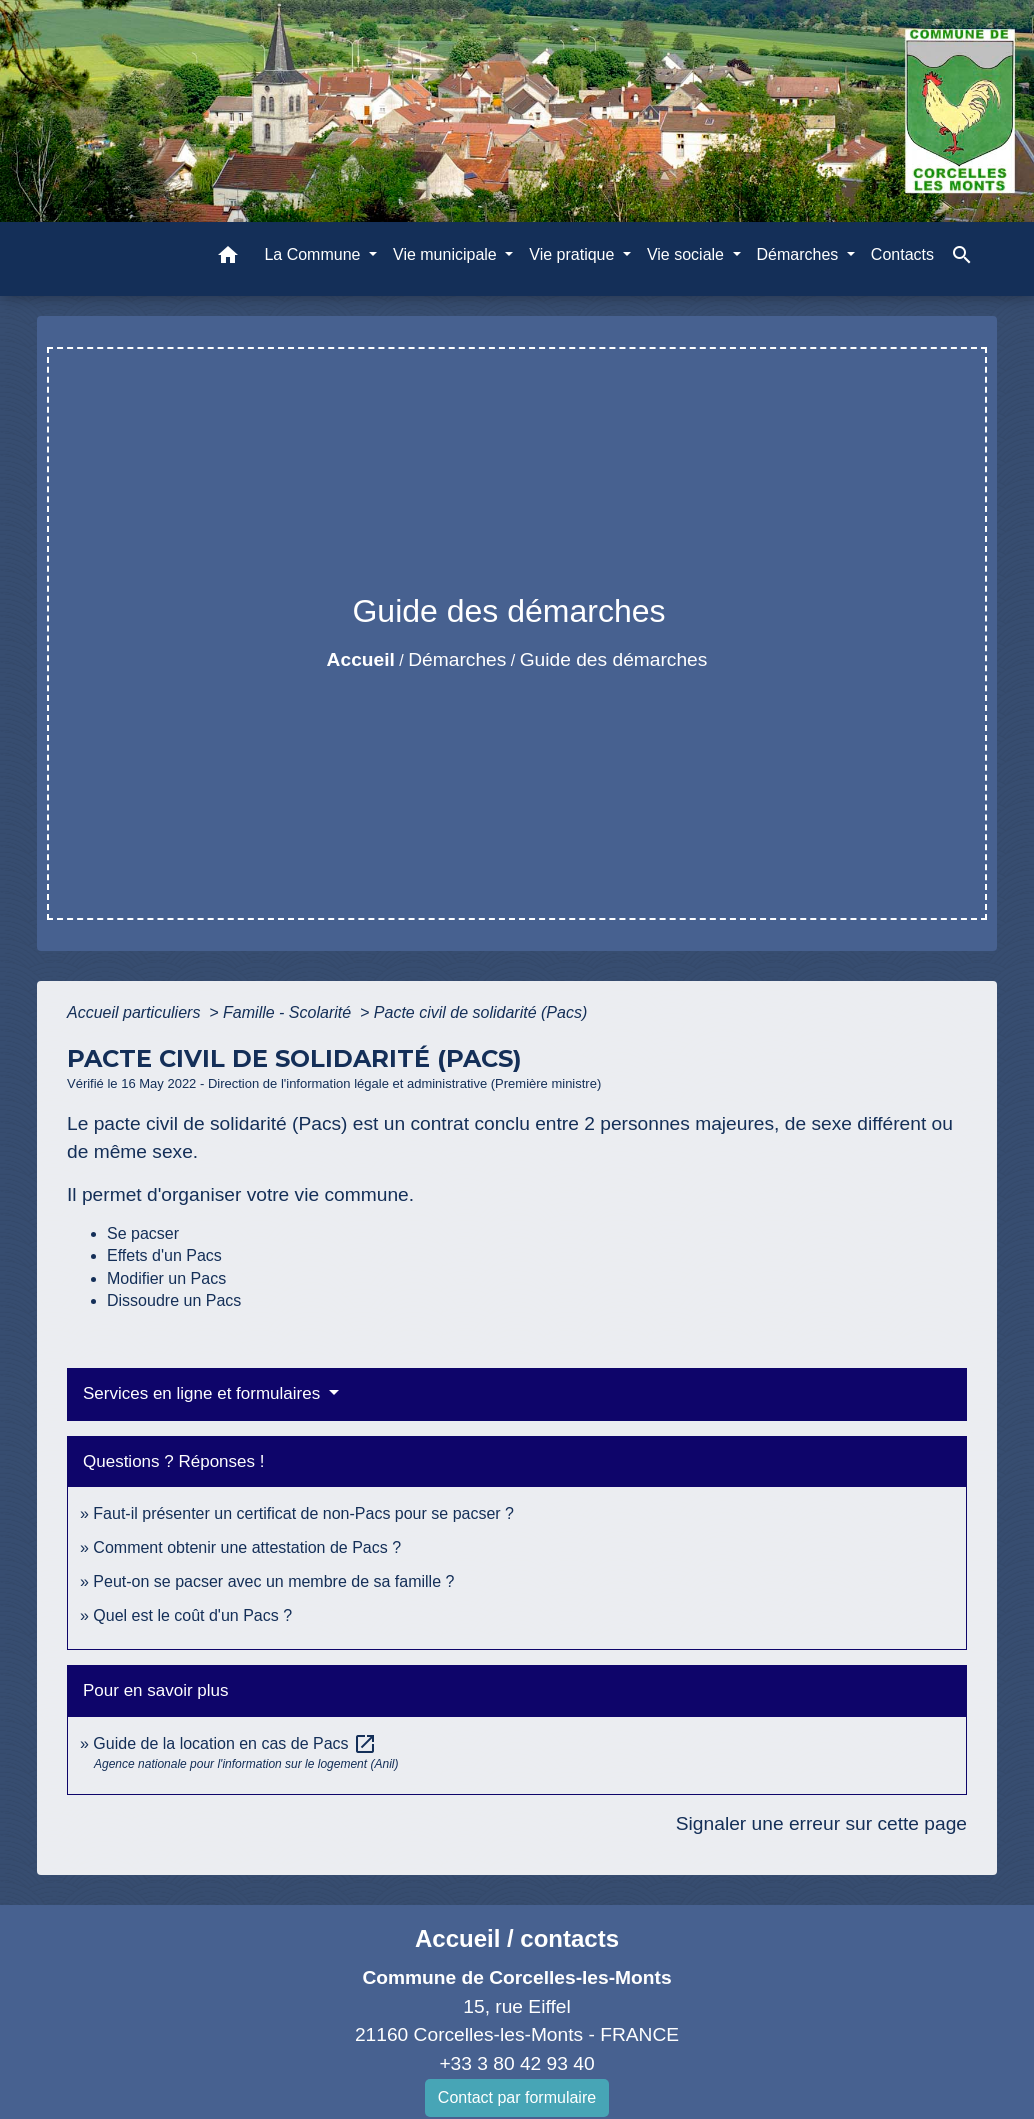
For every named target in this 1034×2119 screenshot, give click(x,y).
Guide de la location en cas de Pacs (235, 1743)
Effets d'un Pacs (164, 1255)
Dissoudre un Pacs (174, 1300)
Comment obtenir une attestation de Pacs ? (247, 1547)
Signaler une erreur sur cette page (821, 1823)
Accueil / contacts (517, 1938)
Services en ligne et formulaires (204, 1393)
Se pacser (143, 1233)
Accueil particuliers (136, 1012)
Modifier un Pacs (166, 1278)
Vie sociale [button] (688, 254)
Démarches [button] (800, 254)
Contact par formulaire (517, 2097)
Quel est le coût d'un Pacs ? (192, 1615)
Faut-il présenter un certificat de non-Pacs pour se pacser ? (303, 1513)
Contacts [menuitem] (902, 254)
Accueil (361, 659)
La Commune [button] (314, 254)
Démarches (457, 659)
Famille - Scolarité (289, 1012)
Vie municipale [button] (447, 254)
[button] (228, 258)
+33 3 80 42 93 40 (516, 2063)
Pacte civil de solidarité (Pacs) (480, 1012)
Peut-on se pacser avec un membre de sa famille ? (273, 1581)
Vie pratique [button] (574, 254)
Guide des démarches (614, 659)
